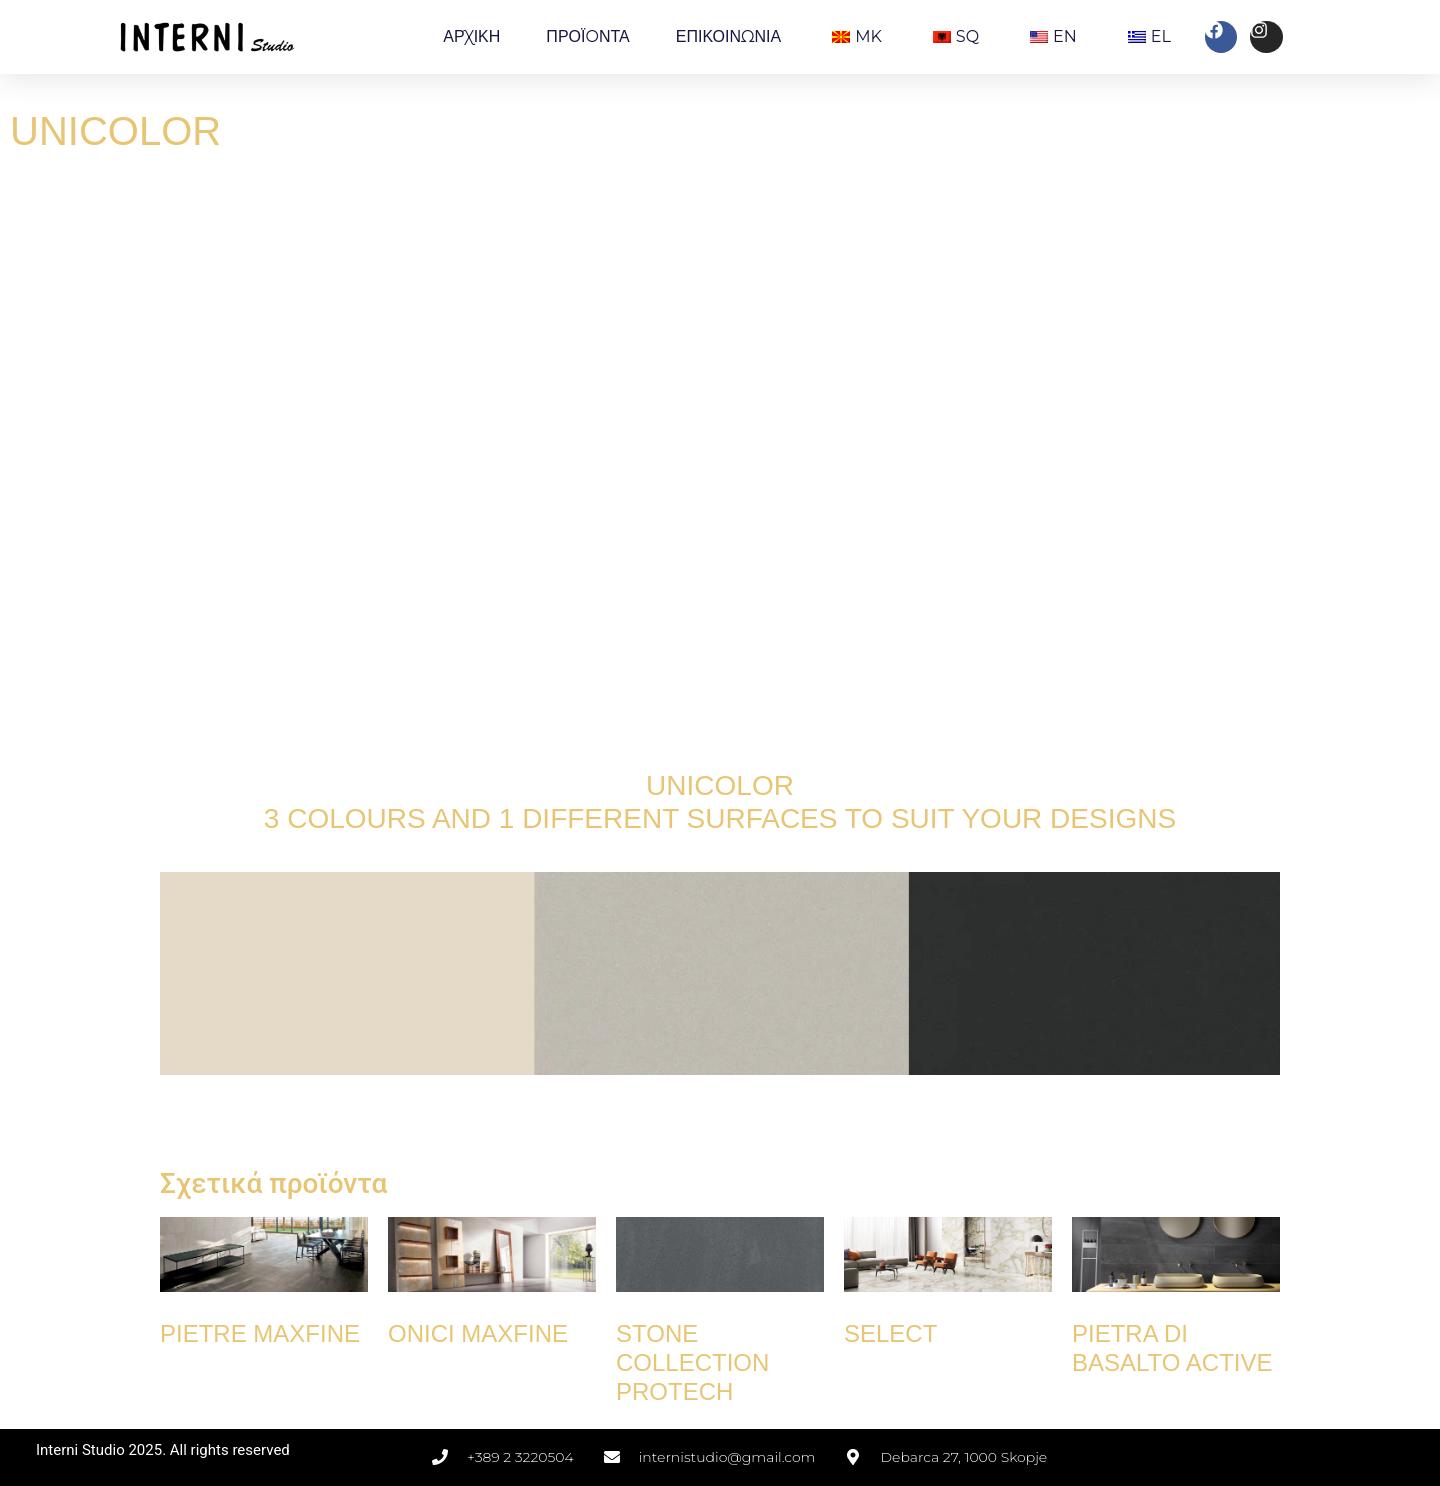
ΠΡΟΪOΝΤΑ (587, 36)
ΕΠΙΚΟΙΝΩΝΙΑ (728, 36)
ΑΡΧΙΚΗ (471, 36)
